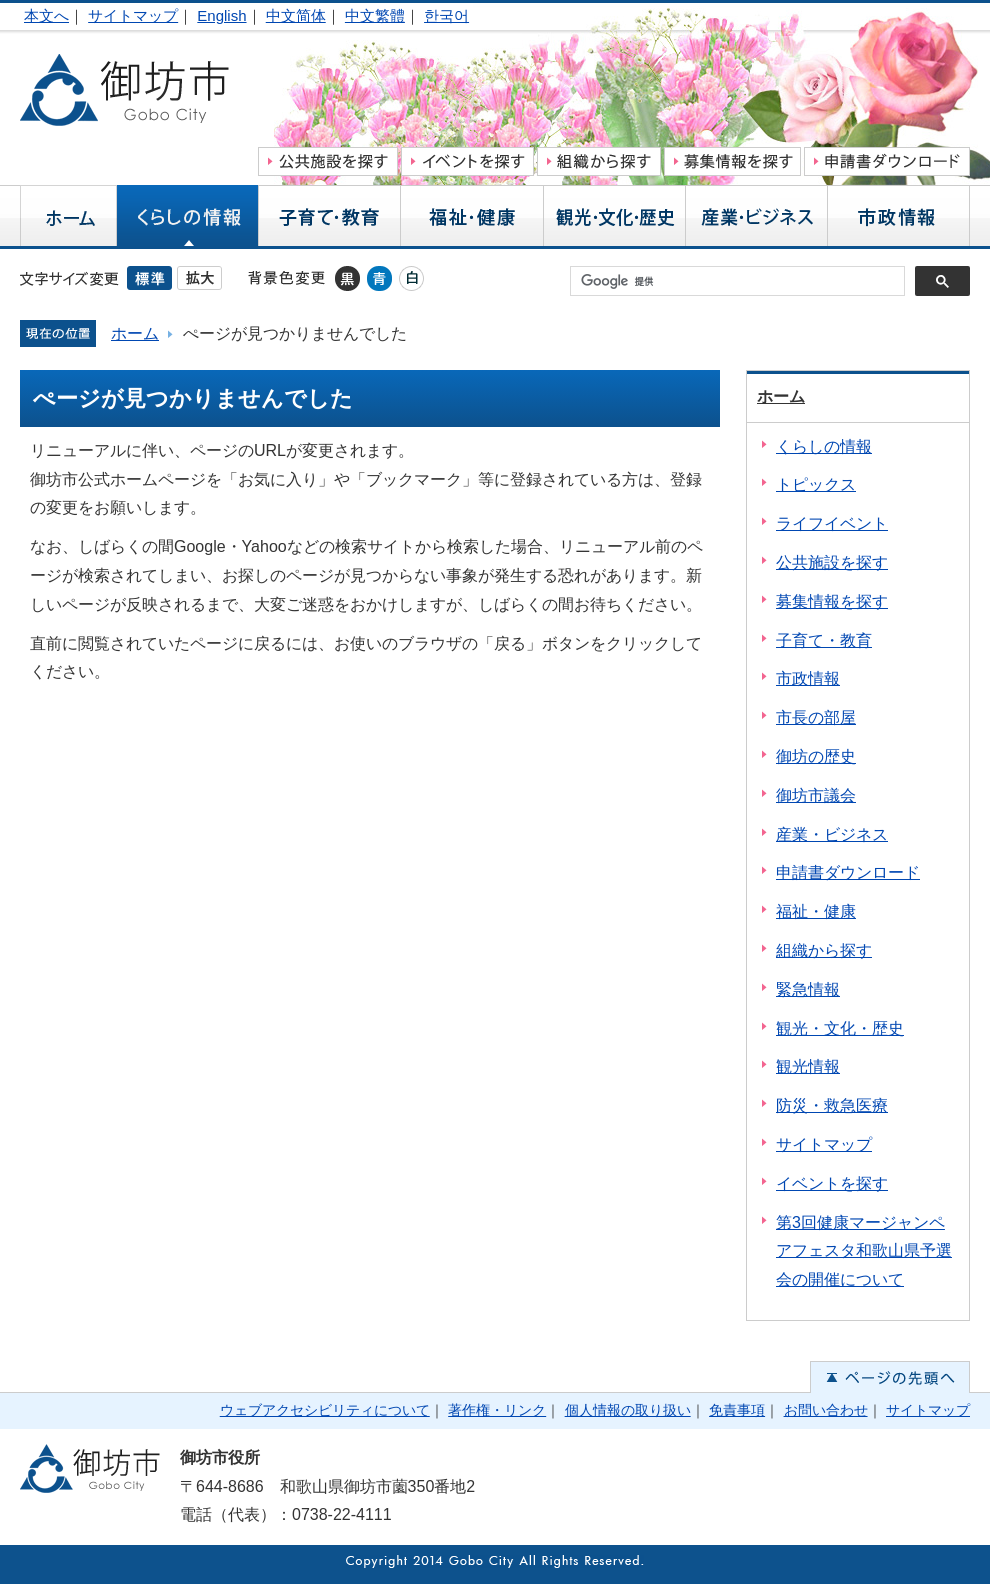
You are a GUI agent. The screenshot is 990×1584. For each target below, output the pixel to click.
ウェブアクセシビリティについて (325, 1410)
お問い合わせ (826, 1410)
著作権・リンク (497, 1410)
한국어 (446, 15)
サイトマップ (133, 15)
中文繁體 (375, 15)
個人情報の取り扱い (628, 1410)
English (221, 15)
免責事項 (737, 1410)
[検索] (742, 281)
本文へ (46, 15)
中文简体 (296, 15)
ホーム (135, 333)
